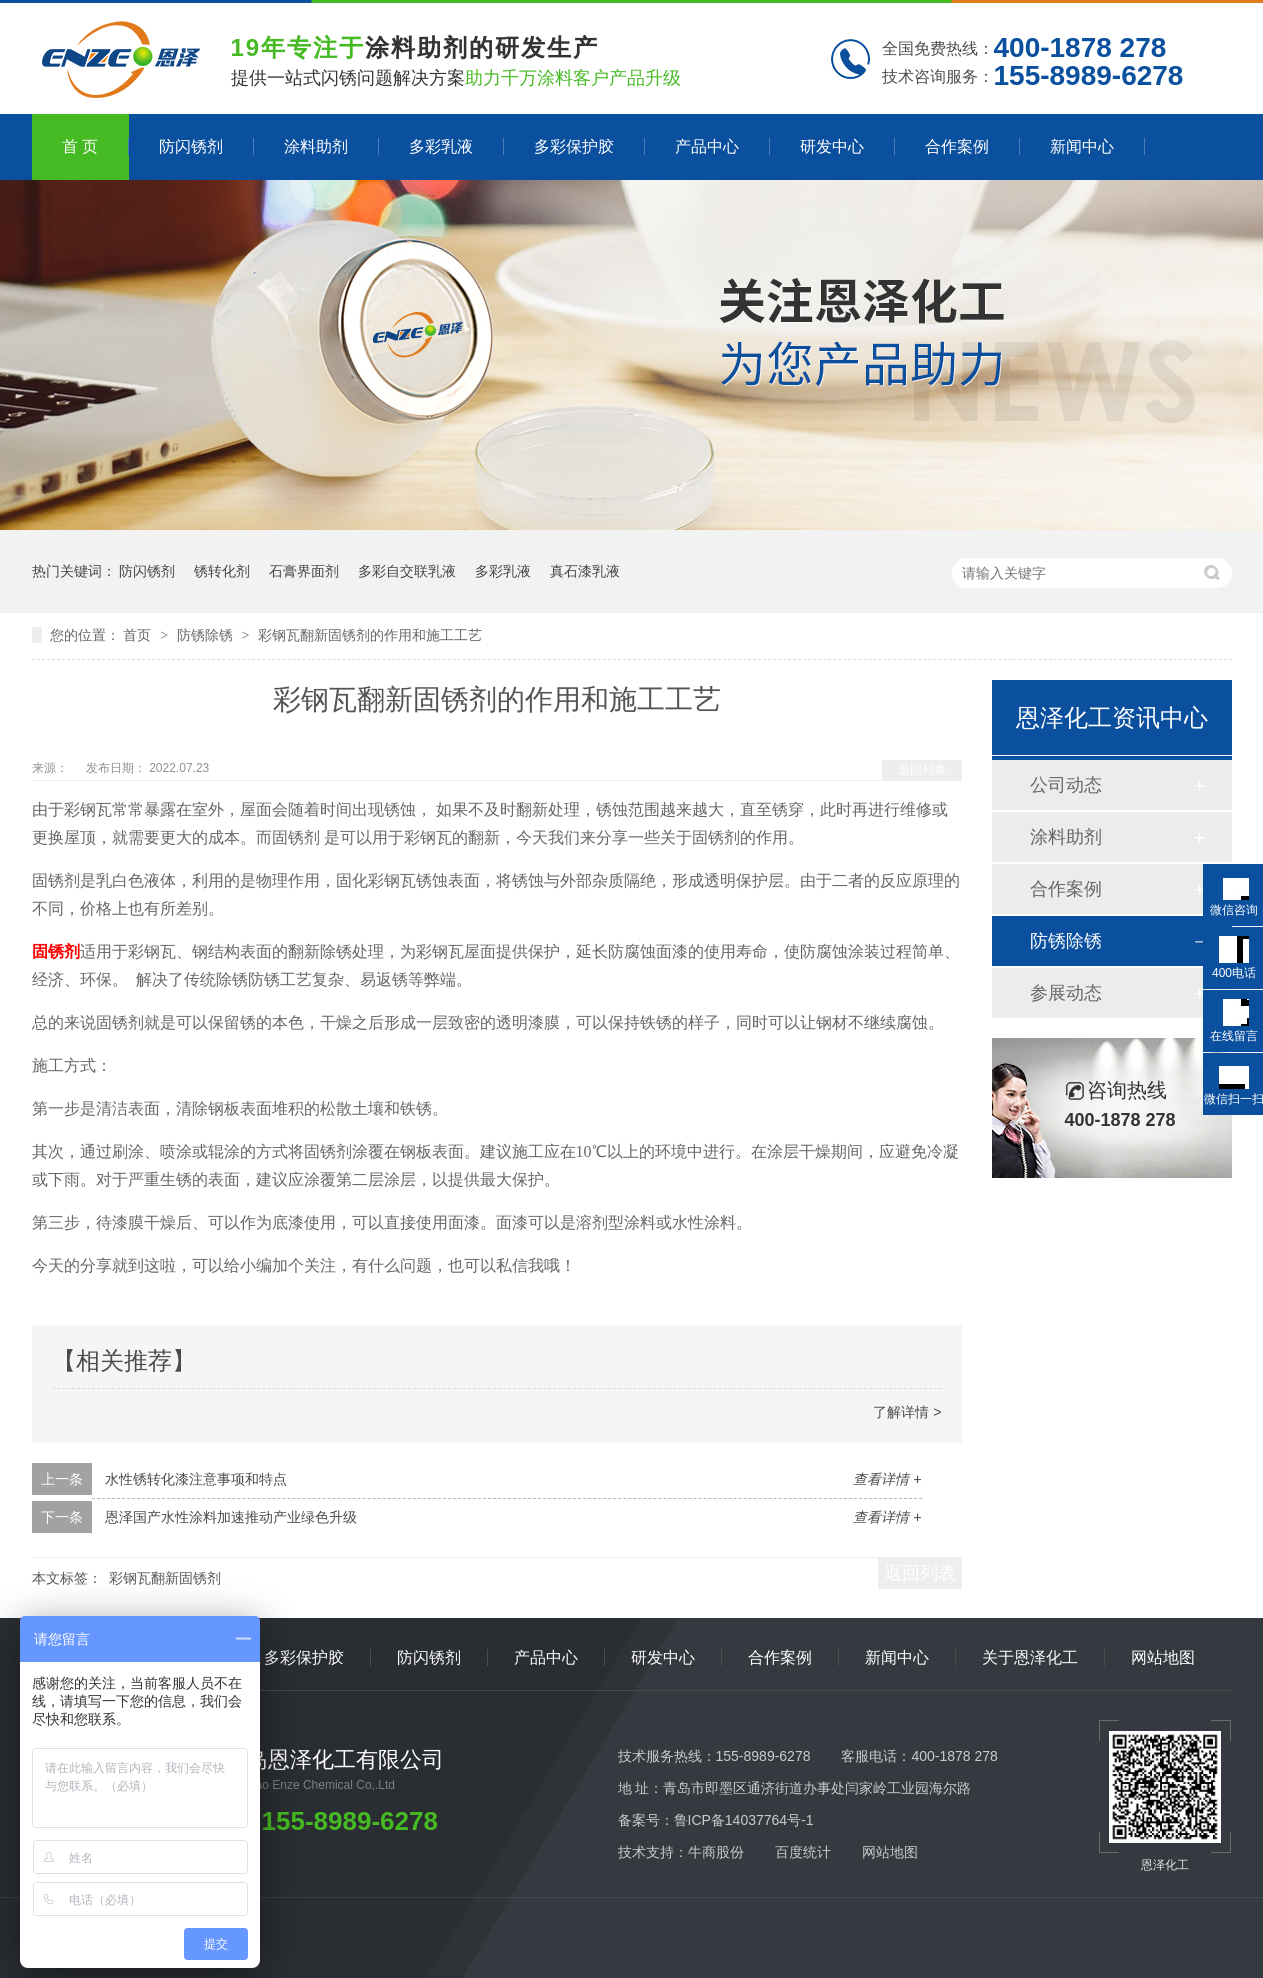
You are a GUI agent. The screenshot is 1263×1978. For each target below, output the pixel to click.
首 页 (80, 146)
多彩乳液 (441, 146)
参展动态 (1066, 993)
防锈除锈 (207, 635)
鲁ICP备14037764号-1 (744, 1820)
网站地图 (1163, 1657)
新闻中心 (1082, 146)
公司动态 (1066, 785)
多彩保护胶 (574, 146)
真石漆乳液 (585, 571)
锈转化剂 (222, 571)
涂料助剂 (316, 146)
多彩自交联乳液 (407, 571)
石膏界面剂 (304, 571)
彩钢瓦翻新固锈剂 (165, 1578)
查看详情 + (887, 1479)
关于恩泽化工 (1030, 1657)
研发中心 (832, 146)
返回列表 (922, 770)
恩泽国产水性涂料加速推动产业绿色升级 (231, 1517)
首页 (139, 635)
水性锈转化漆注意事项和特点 (196, 1479)
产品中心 (707, 146)
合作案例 (957, 146)
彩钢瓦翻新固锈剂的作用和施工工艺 (370, 635)
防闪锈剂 (191, 146)
